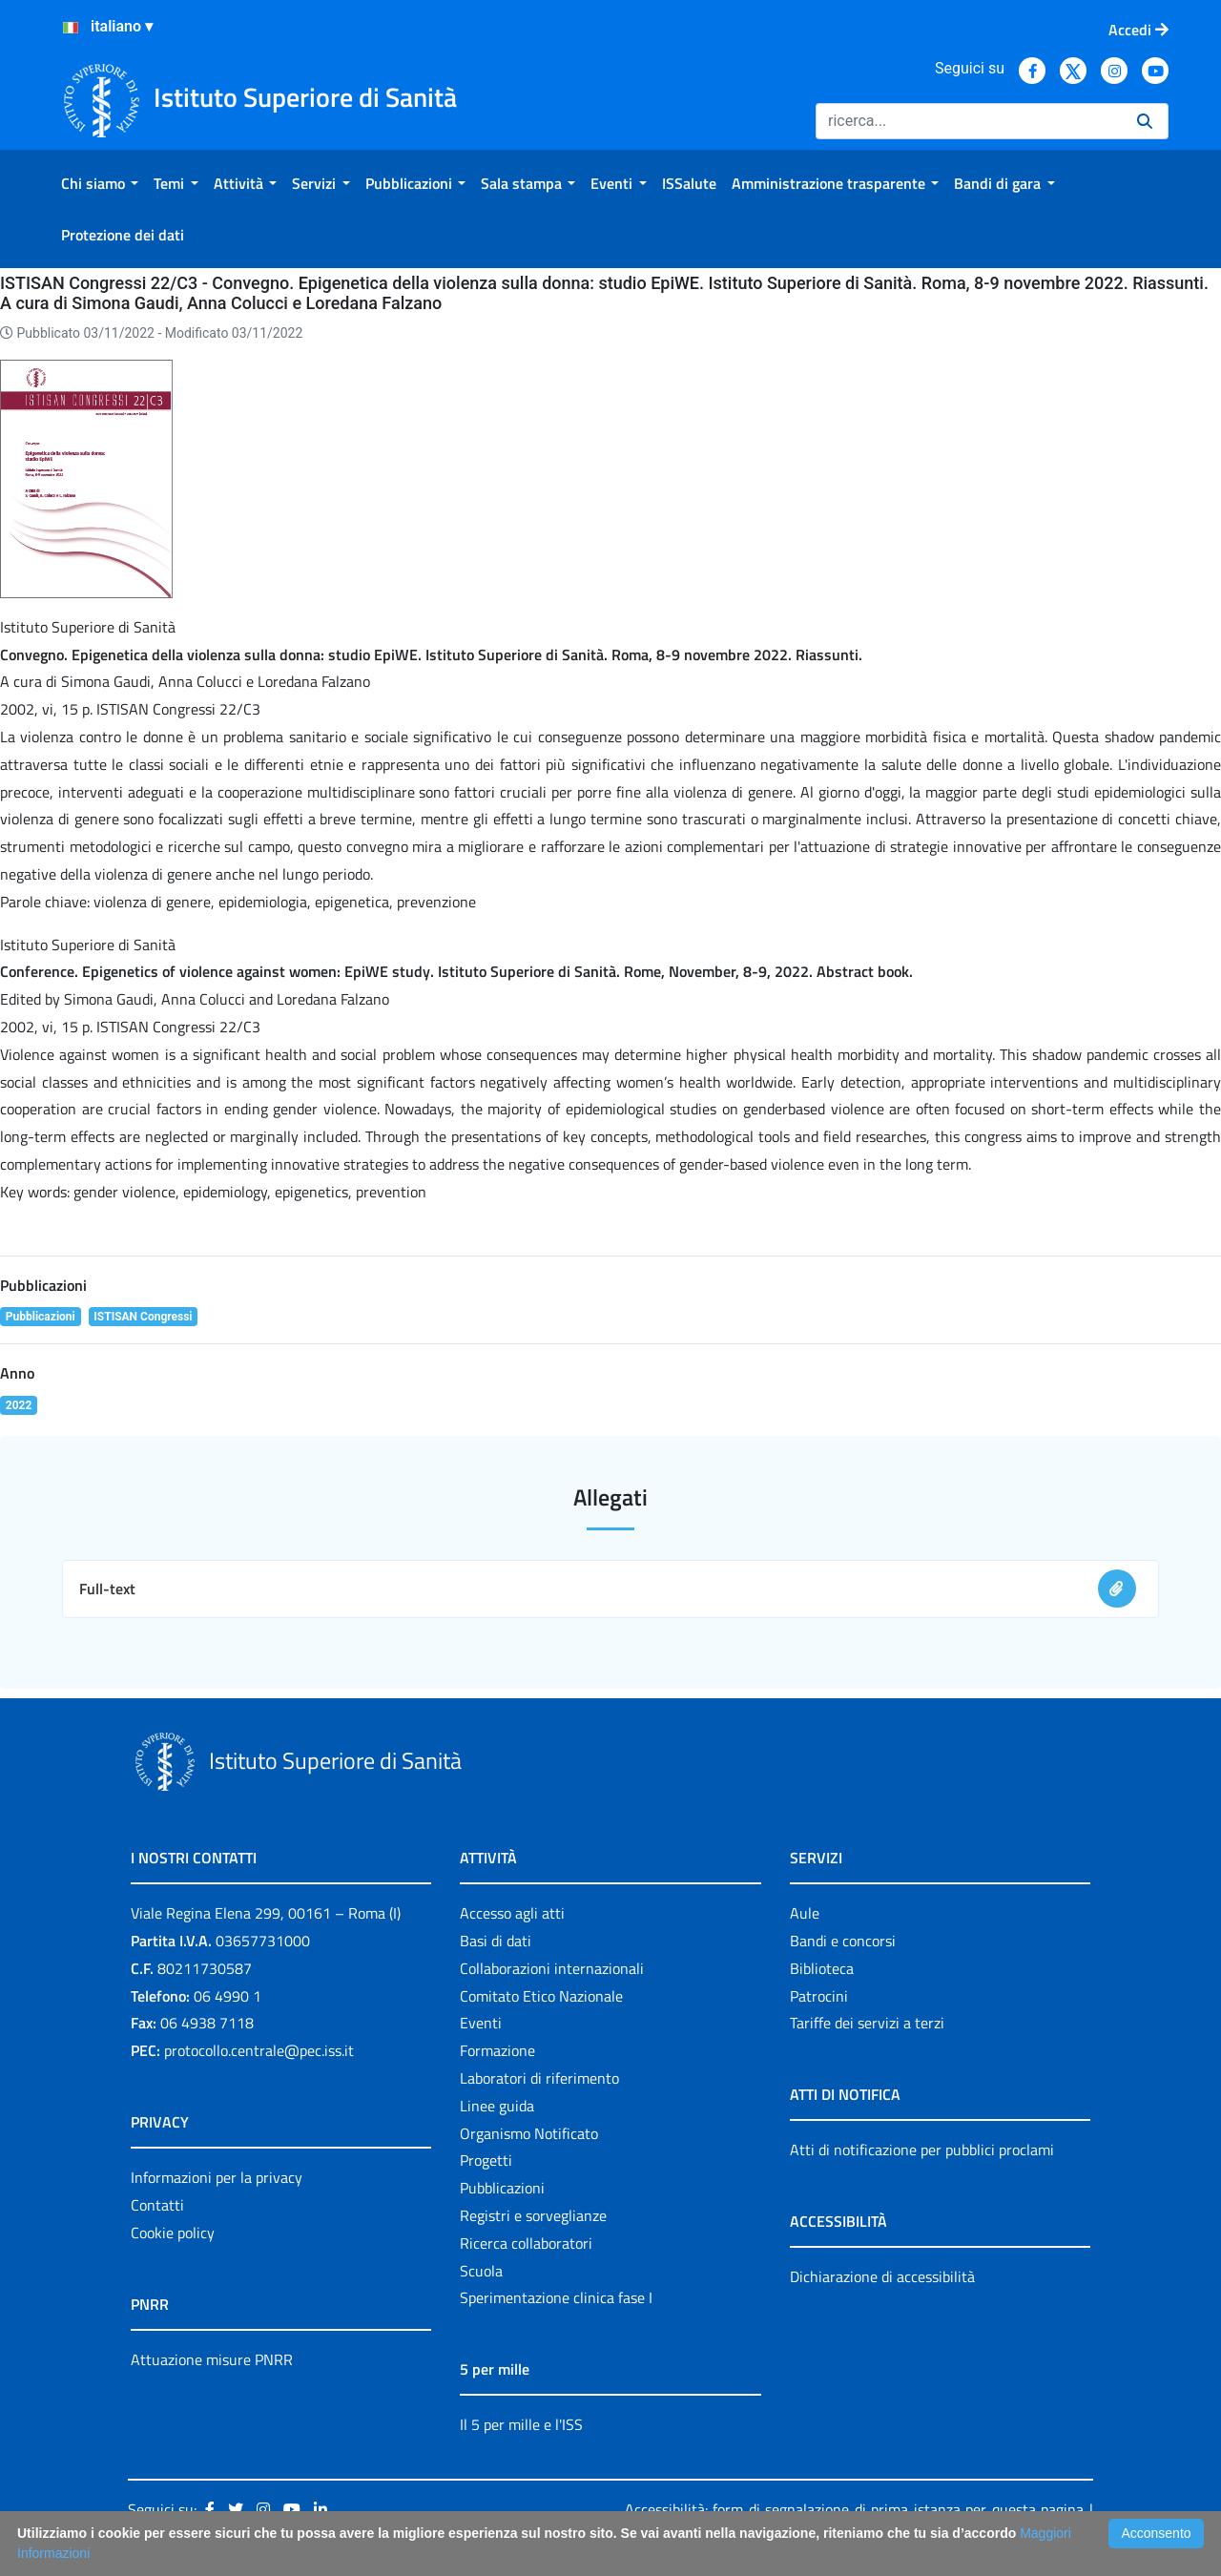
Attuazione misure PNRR (212, 2359)
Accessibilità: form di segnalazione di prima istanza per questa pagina (854, 2509)
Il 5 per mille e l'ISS (521, 2424)
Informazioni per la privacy (216, 2177)
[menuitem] (99, 183)
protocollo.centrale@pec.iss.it (259, 2050)
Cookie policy (173, 2232)
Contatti (157, 2204)
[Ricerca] (969, 121)
